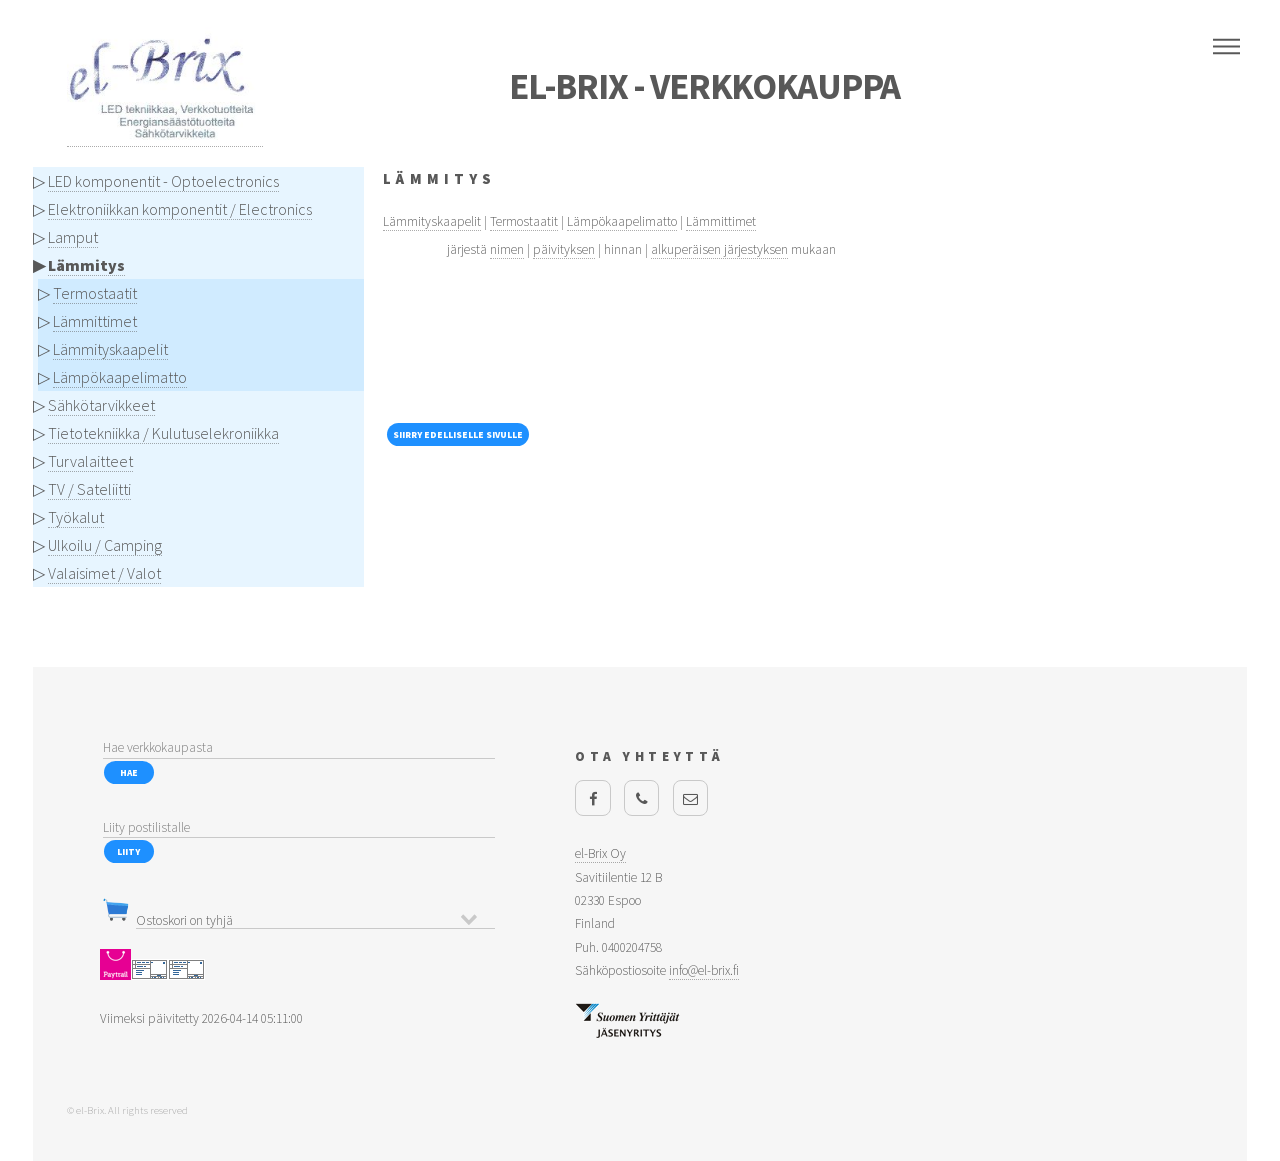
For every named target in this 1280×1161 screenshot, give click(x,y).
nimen (507, 249)
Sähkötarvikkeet (101, 405)
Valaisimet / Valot (104, 573)
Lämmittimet (95, 321)
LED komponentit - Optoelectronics (163, 181)
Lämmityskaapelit (110, 349)
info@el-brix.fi (704, 970)
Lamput (73, 237)
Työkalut (76, 517)
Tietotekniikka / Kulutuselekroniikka (163, 433)
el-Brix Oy (600, 853)
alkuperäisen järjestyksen (719, 249)
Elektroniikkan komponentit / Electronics (180, 209)
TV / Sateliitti (89, 489)
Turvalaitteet (90, 461)
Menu (1226, 47)
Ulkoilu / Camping (105, 545)
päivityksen (564, 249)
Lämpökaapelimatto (120, 377)
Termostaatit (95, 293)
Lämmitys (86, 265)
